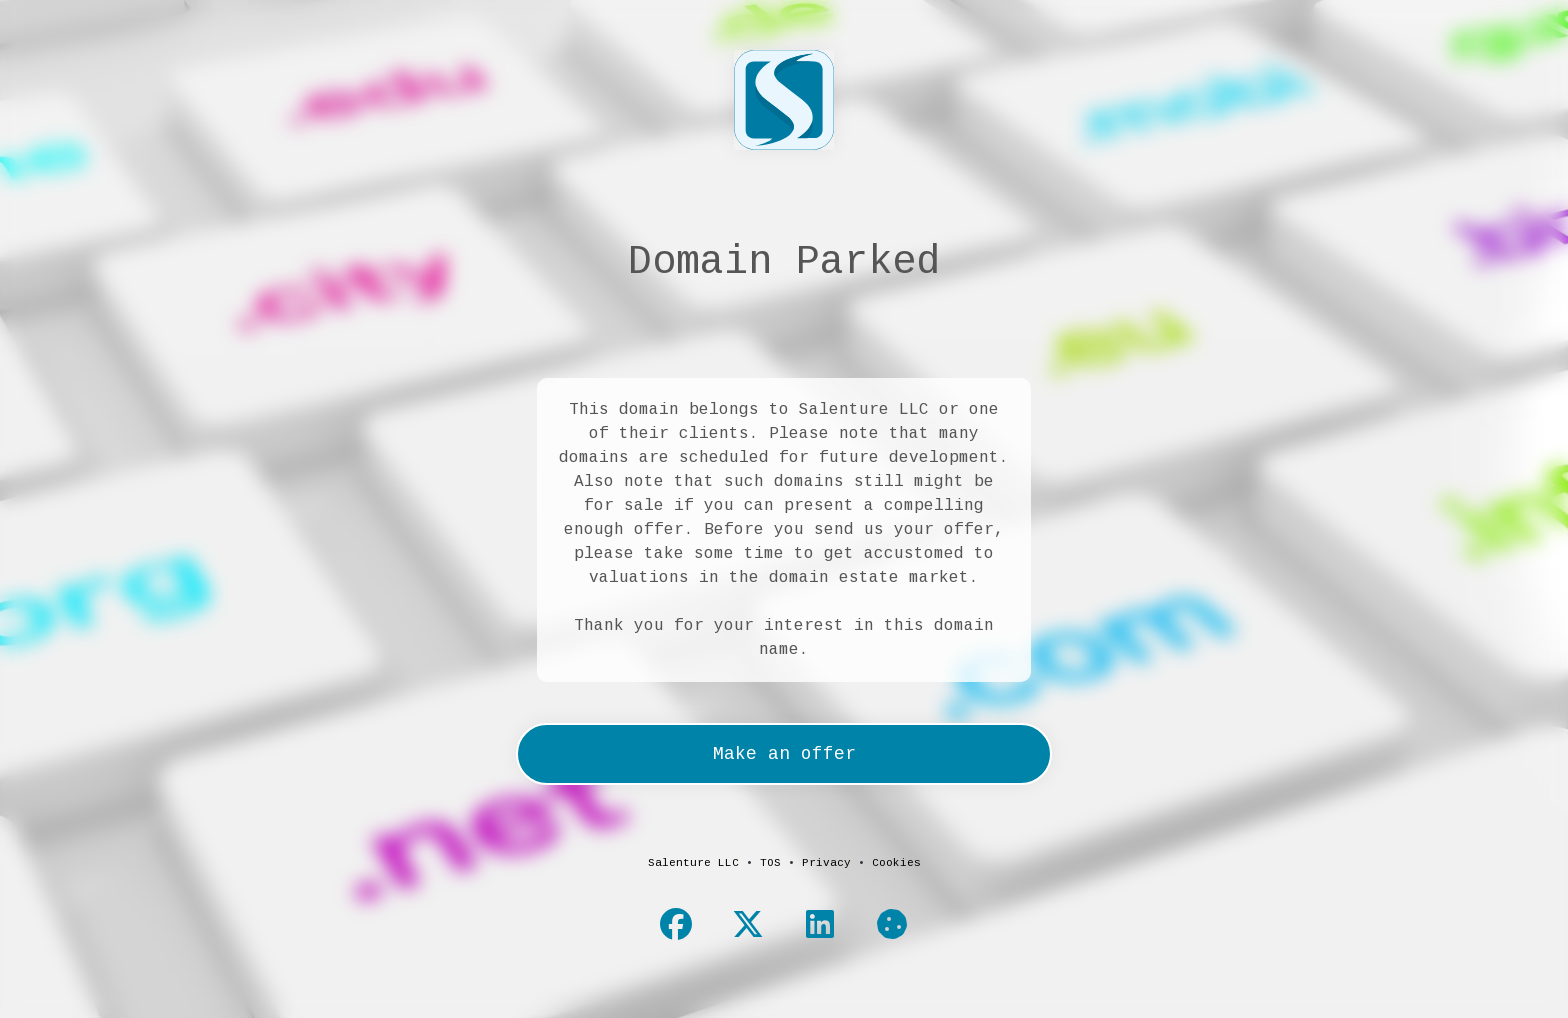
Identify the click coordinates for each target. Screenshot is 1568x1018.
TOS (770, 863)
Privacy (826, 863)
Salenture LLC (693, 863)
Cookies (896, 863)
